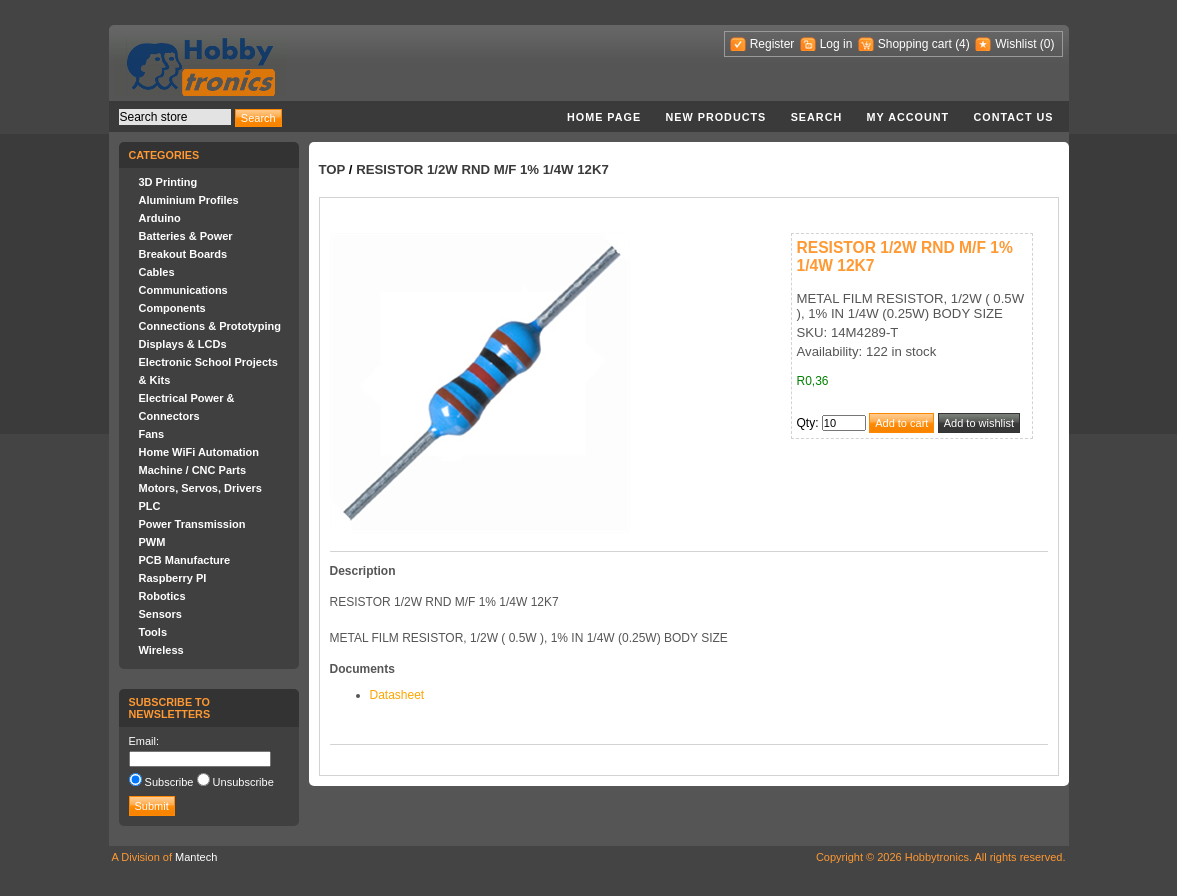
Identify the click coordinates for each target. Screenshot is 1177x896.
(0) (1047, 44)
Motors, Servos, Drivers (201, 488)
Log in (836, 44)
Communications (183, 290)
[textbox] (175, 117)
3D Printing (168, 182)
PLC (150, 506)
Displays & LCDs (183, 344)
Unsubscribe (243, 782)
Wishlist (1015, 44)
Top (332, 169)
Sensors (160, 614)
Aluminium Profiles (189, 200)
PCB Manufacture (185, 560)
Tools (153, 632)
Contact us (1014, 117)
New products (716, 117)
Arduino (160, 218)
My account (908, 117)
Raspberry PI (173, 578)
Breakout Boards (183, 254)
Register (772, 44)
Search (817, 117)
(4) (962, 44)
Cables (157, 272)
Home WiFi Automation (199, 452)
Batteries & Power (186, 236)
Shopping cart (915, 44)
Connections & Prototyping (210, 326)
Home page (604, 117)
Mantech (196, 857)
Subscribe (169, 782)
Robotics (162, 596)
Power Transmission (192, 524)
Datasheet (397, 695)
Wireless (161, 650)
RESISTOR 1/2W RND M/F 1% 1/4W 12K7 (482, 169)
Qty (806, 423)
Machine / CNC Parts (193, 470)
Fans (152, 434)
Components (172, 308)
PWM (152, 542)
